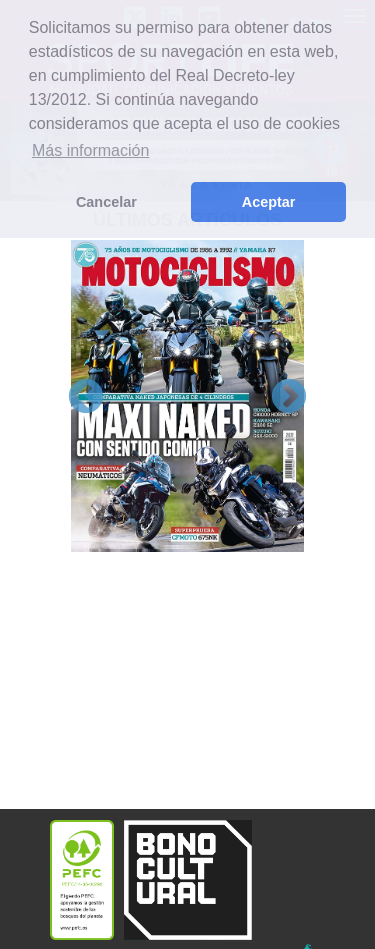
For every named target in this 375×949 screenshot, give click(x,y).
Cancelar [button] (106, 202)
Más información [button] (90, 150)
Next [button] (289, 398)
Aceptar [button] (269, 202)
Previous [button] (86, 398)
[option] (187, 395)
